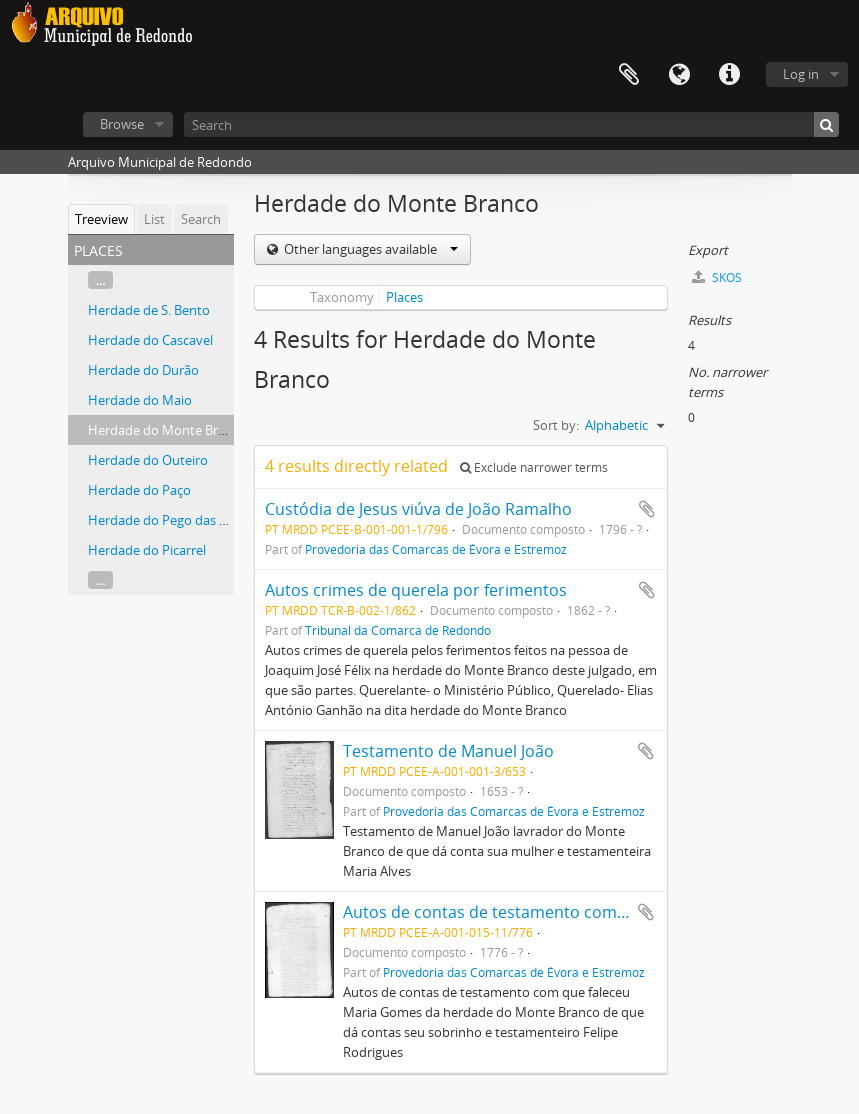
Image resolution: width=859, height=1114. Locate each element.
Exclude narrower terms (534, 467)
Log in (801, 74)
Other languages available (369, 249)
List (154, 219)
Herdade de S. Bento (149, 310)
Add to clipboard (647, 509)
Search (201, 219)
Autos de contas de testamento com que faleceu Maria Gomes (578, 912)
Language (679, 75)
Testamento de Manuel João (448, 751)
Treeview (101, 219)
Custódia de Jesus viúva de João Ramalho (418, 509)
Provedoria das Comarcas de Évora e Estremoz (436, 549)
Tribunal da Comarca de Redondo (398, 630)
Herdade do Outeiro (148, 460)
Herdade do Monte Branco (167, 430)
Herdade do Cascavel (150, 340)
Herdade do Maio (140, 400)
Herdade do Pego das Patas (170, 520)
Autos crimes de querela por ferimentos (416, 590)
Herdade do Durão (143, 370)
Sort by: (556, 425)
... (100, 280)
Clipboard (629, 75)
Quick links (729, 75)
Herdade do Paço (139, 490)
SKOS (717, 277)
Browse (122, 124)
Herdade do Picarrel (147, 550)
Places (404, 297)
